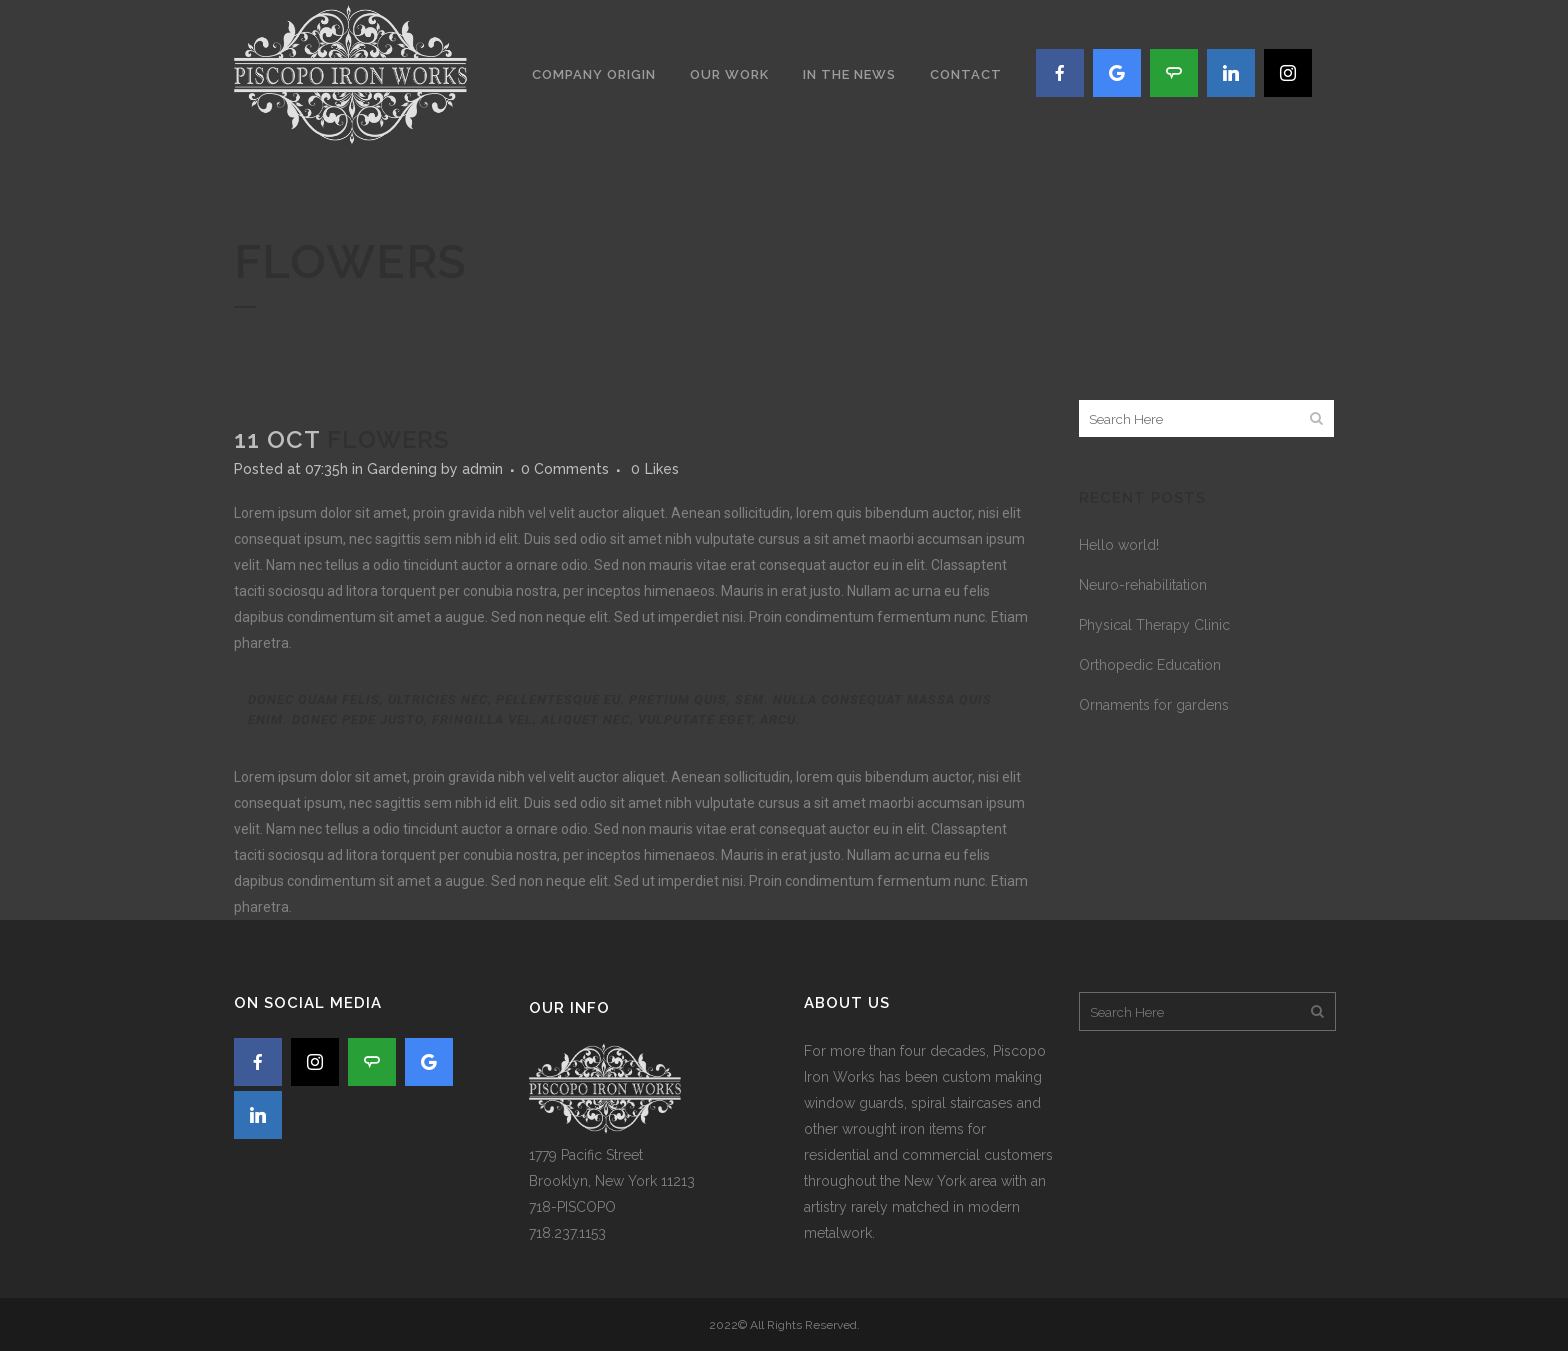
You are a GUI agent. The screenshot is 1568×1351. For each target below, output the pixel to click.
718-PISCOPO (572, 1207)
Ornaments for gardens (1154, 705)
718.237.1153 (567, 1233)
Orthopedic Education (1150, 665)
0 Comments (565, 469)
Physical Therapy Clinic (1154, 625)
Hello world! (1119, 545)
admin (482, 469)
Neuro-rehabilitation (1143, 585)
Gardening (402, 469)
